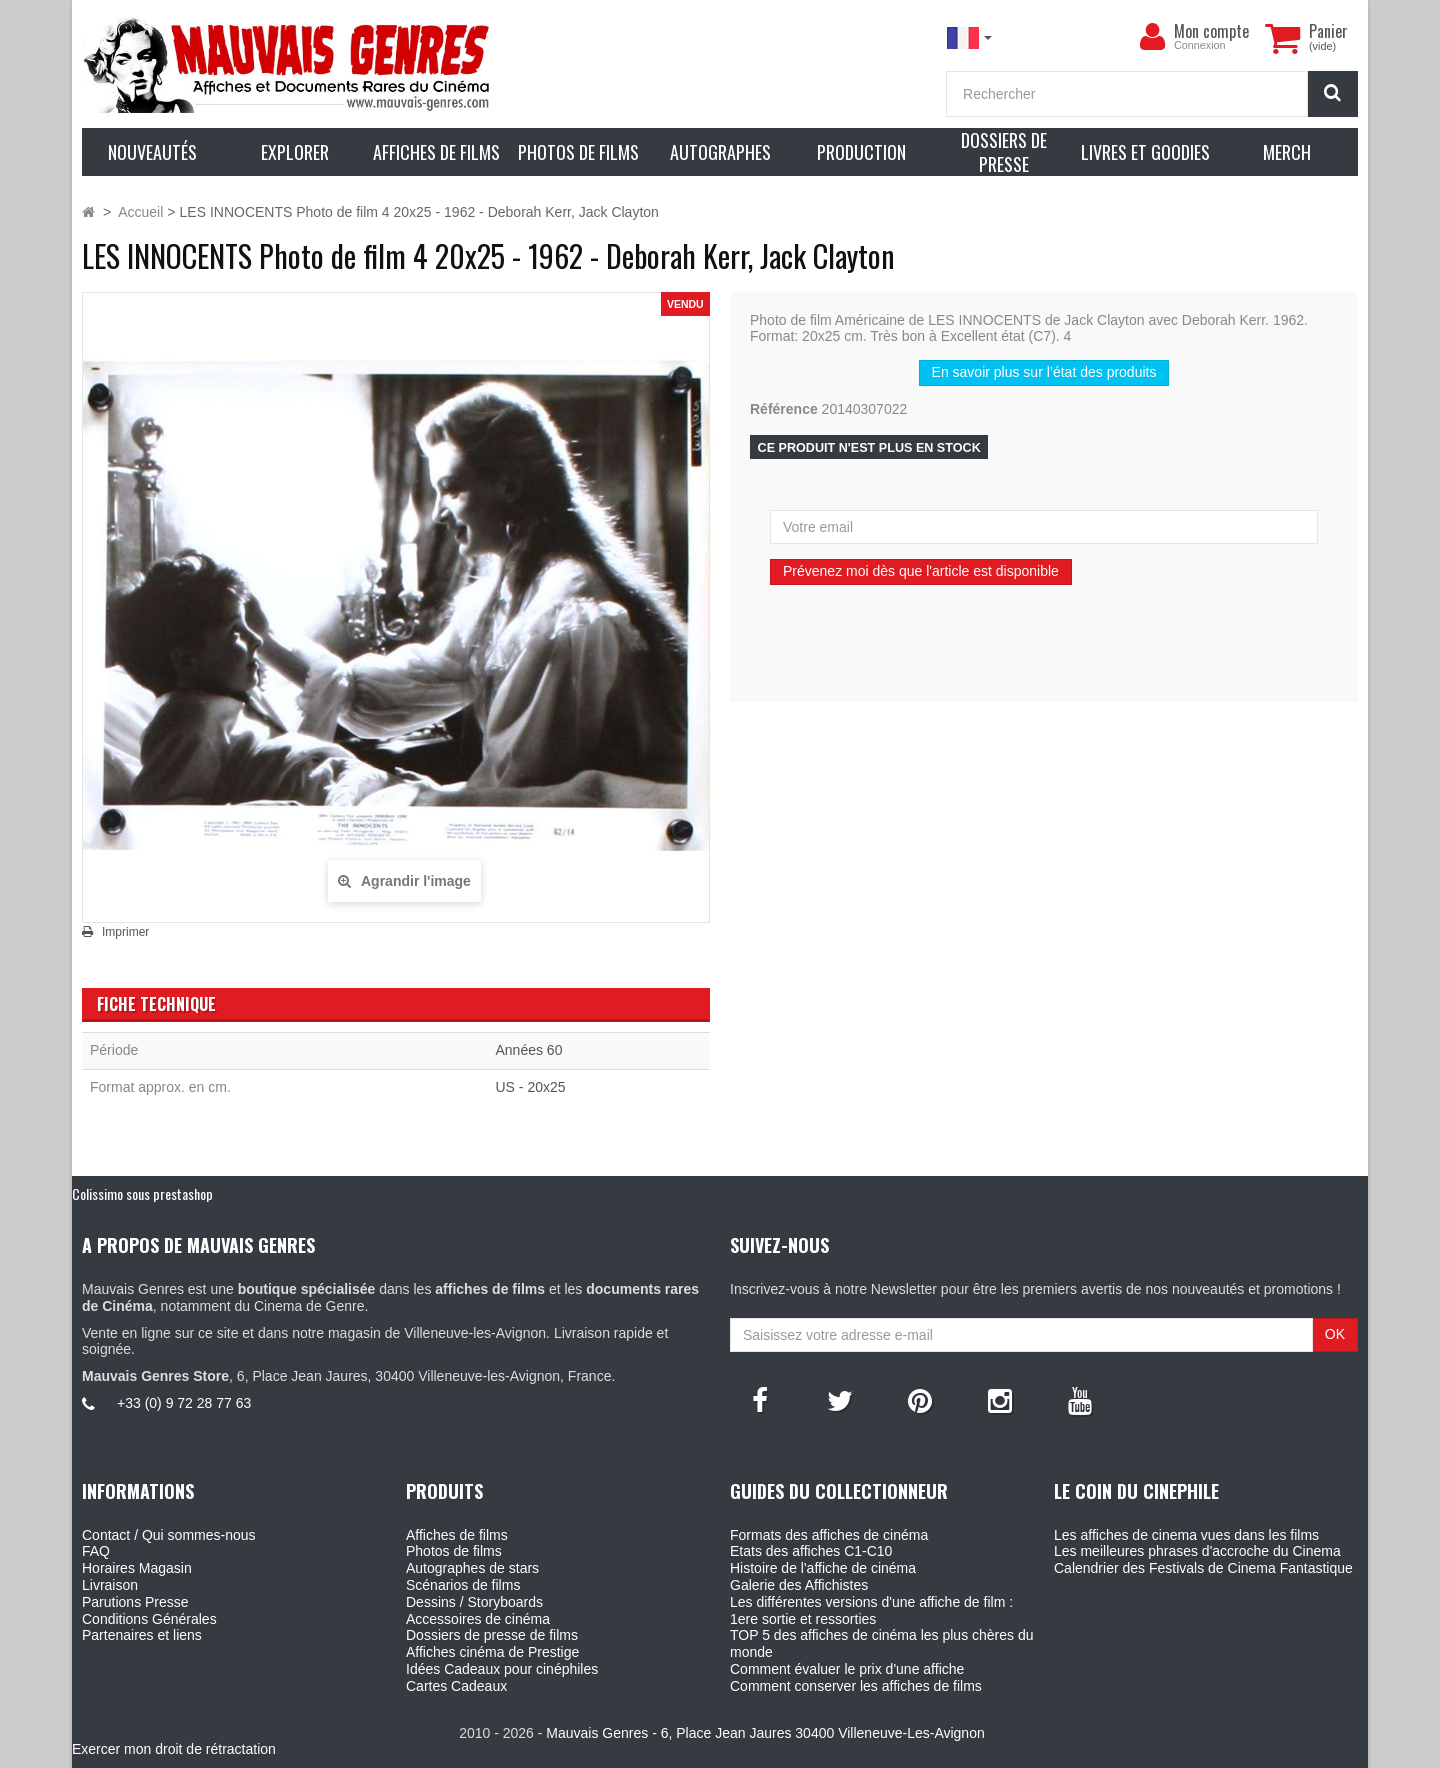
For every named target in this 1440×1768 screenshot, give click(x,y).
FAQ (96, 1551)
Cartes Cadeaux (456, 1686)
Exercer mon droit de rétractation (174, 1749)
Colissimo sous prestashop (142, 1193)
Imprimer (125, 932)
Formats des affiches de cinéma (829, 1535)
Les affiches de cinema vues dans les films (1186, 1535)
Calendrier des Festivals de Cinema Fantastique (1203, 1568)
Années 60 (529, 1050)
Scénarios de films (463, 1585)
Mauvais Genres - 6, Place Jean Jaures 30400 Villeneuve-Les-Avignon (765, 1733)
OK (1335, 1334)
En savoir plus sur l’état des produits (1044, 372)
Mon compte (1211, 31)
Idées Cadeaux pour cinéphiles (502, 1669)
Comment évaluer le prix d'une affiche (847, 1669)
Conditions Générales (149, 1619)
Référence (784, 409)
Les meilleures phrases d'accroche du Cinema (1197, 1551)
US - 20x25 (531, 1087)
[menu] (1152, 37)
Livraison (110, 1585)
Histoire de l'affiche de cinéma (823, 1568)
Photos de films (454, 1551)
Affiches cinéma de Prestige (492, 1652)
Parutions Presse (135, 1602)
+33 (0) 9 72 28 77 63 (184, 1403)
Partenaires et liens (142, 1635)
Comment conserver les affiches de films (856, 1686)
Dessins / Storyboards (474, 1602)
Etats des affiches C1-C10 (811, 1551)
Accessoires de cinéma (478, 1619)
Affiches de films (457, 1535)
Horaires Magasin (137, 1568)
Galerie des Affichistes (799, 1585)
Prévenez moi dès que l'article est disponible (921, 571)
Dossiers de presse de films (492, 1635)
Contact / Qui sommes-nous (169, 1535)
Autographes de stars (472, 1568)
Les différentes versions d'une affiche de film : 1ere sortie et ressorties (871, 1610)
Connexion (1200, 45)
